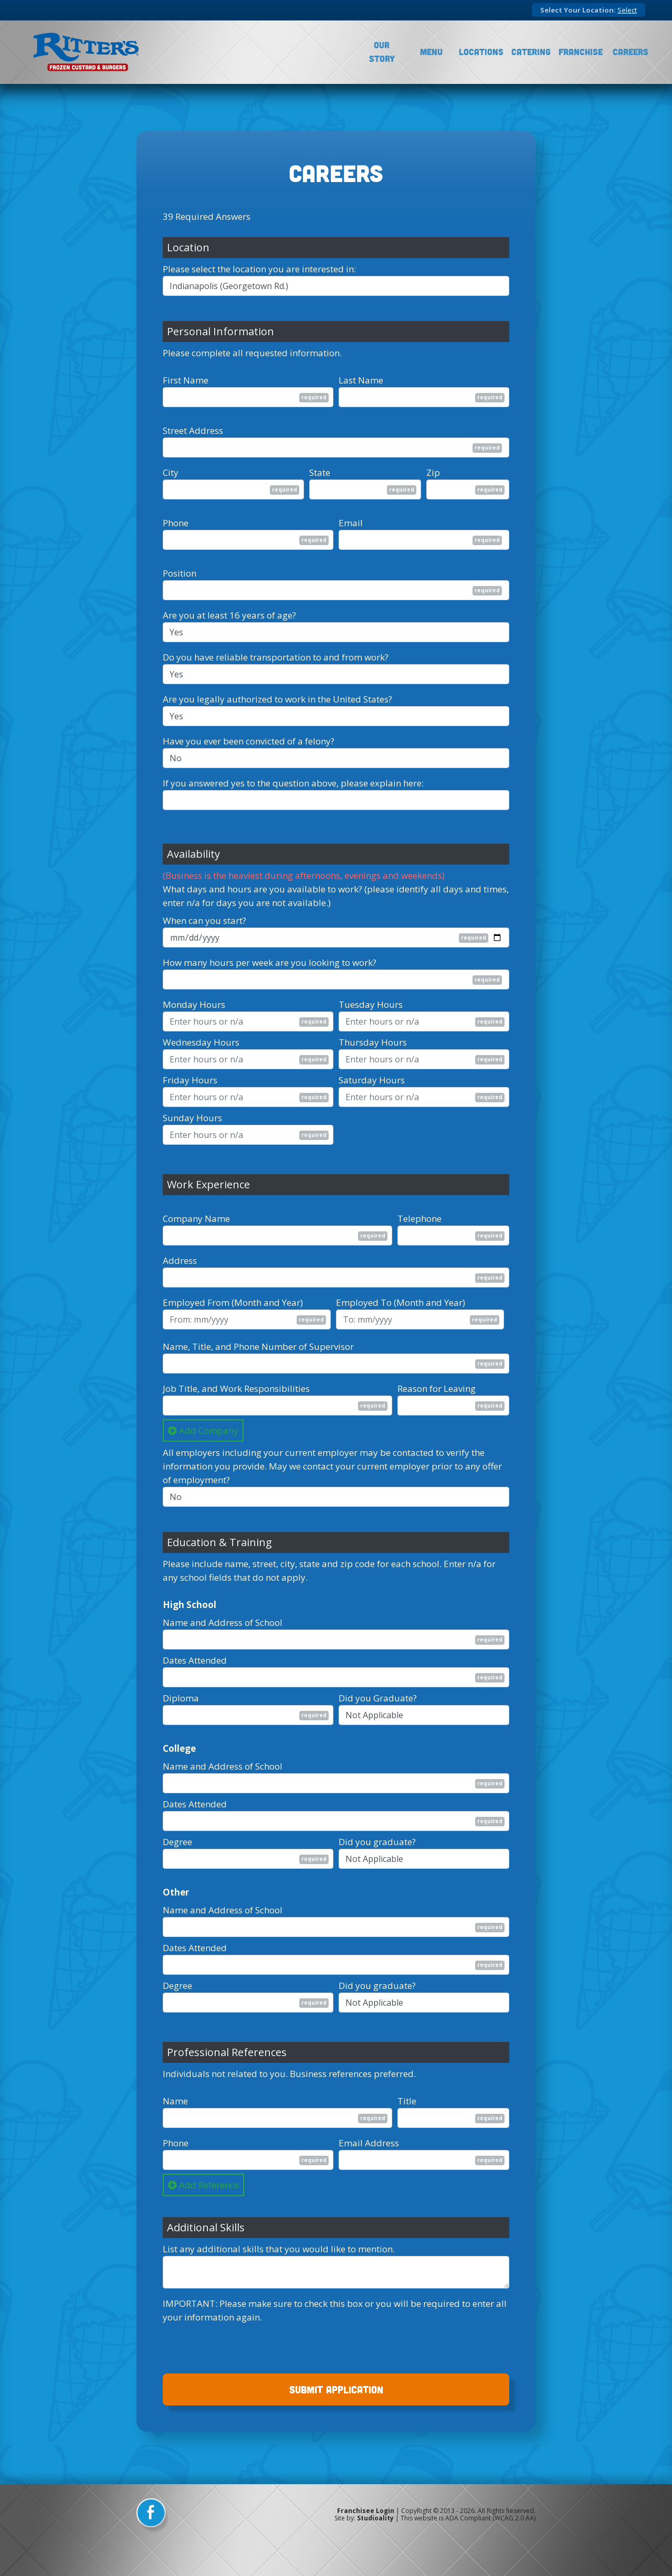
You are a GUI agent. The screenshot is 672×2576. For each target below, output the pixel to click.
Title (406, 2101)
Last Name (361, 380)
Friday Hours (190, 1080)
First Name (185, 380)
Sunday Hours (192, 1118)
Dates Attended (195, 1660)
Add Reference (203, 2185)
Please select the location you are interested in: (259, 269)
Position (179, 573)
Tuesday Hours (371, 1004)
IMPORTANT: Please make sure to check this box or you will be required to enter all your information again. (335, 2310)
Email (351, 523)
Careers (630, 51)
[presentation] (242, 2344)
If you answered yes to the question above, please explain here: (293, 783)
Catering (531, 51)
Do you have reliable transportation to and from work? (275, 657)
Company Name (196, 1218)
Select (627, 10)
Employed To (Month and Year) (400, 1302)
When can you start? (204, 920)
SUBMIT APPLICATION (336, 2389)
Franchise (581, 51)
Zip (433, 472)
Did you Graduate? (378, 1698)
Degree (177, 1842)
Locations (481, 51)
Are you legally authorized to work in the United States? (277, 699)
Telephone (419, 1218)
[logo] (86, 52)
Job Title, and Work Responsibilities (236, 1388)
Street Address (193, 430)
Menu (431, 51)
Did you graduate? (377, 1842)
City (170, 472)
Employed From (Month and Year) (233, 1302)
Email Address (369, 2143)
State (319, 472)
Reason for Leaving (436, 1388)
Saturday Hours (372, 1080)
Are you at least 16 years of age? (229, 615)
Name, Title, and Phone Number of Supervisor (258, 1346)
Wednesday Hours (201, 1042)
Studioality (375, 2518)
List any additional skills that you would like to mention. (279, 2249)
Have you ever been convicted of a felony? (248, 741)
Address (180, 1260)
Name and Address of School (222, 1622)
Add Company (203, 1430)
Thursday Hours (373, 1042)
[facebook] (152, 2516)
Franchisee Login (365, 2510)
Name (175, 2101)
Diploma (181, 1698)
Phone (175, 523)
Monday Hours (194, 1004)
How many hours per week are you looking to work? (269, 962)
